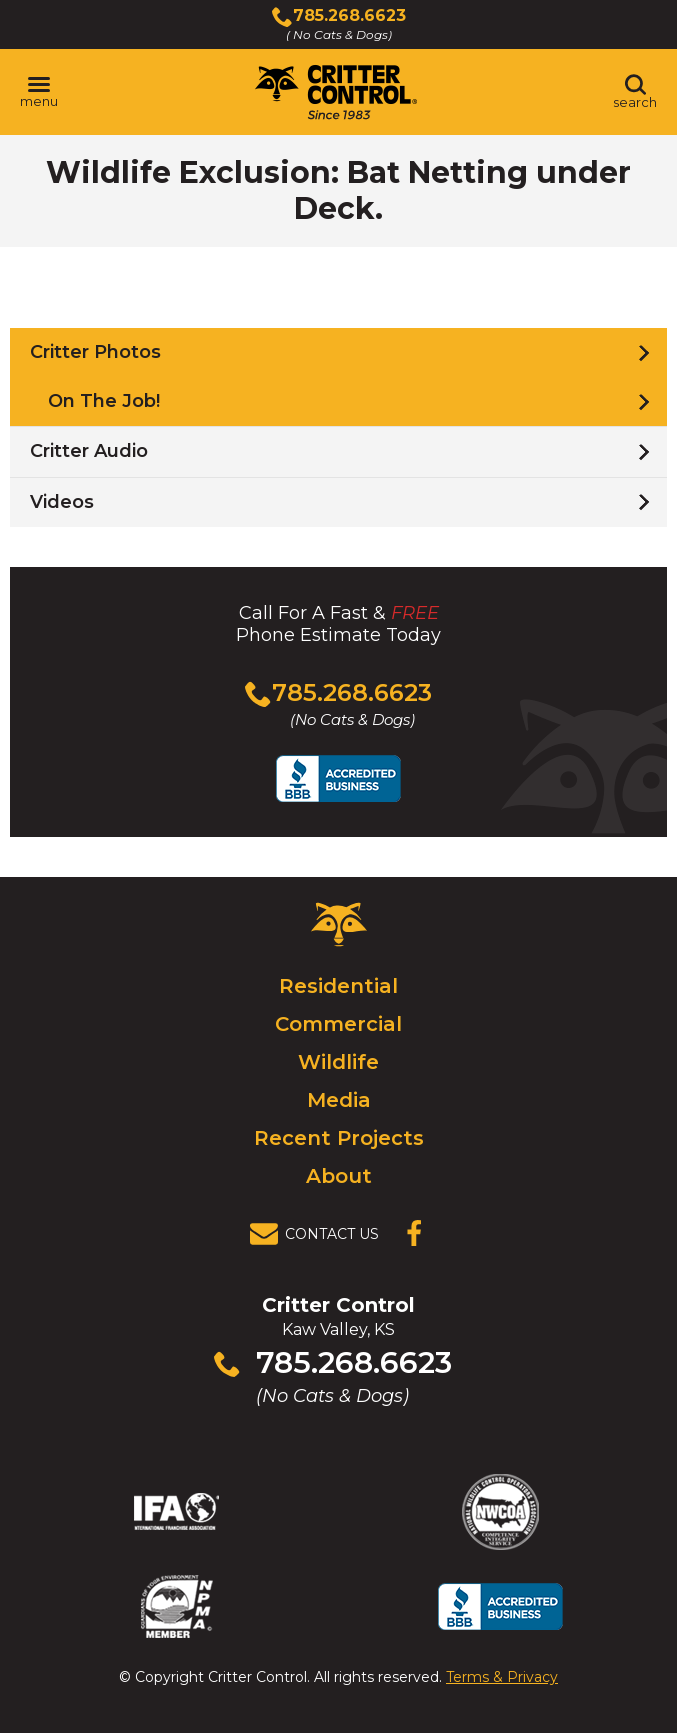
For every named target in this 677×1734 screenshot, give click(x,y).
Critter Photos (95, 352)
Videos (62, 502)
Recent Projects (339, 1138)
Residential (338, 986)
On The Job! (104, 401)
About (339, 1176)
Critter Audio (89, 451)
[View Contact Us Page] (320, 1234)
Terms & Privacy (502, 1677)
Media (339, 1100)
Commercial (338, 1024)
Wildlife (338, 1062)
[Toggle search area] (635, 92)
